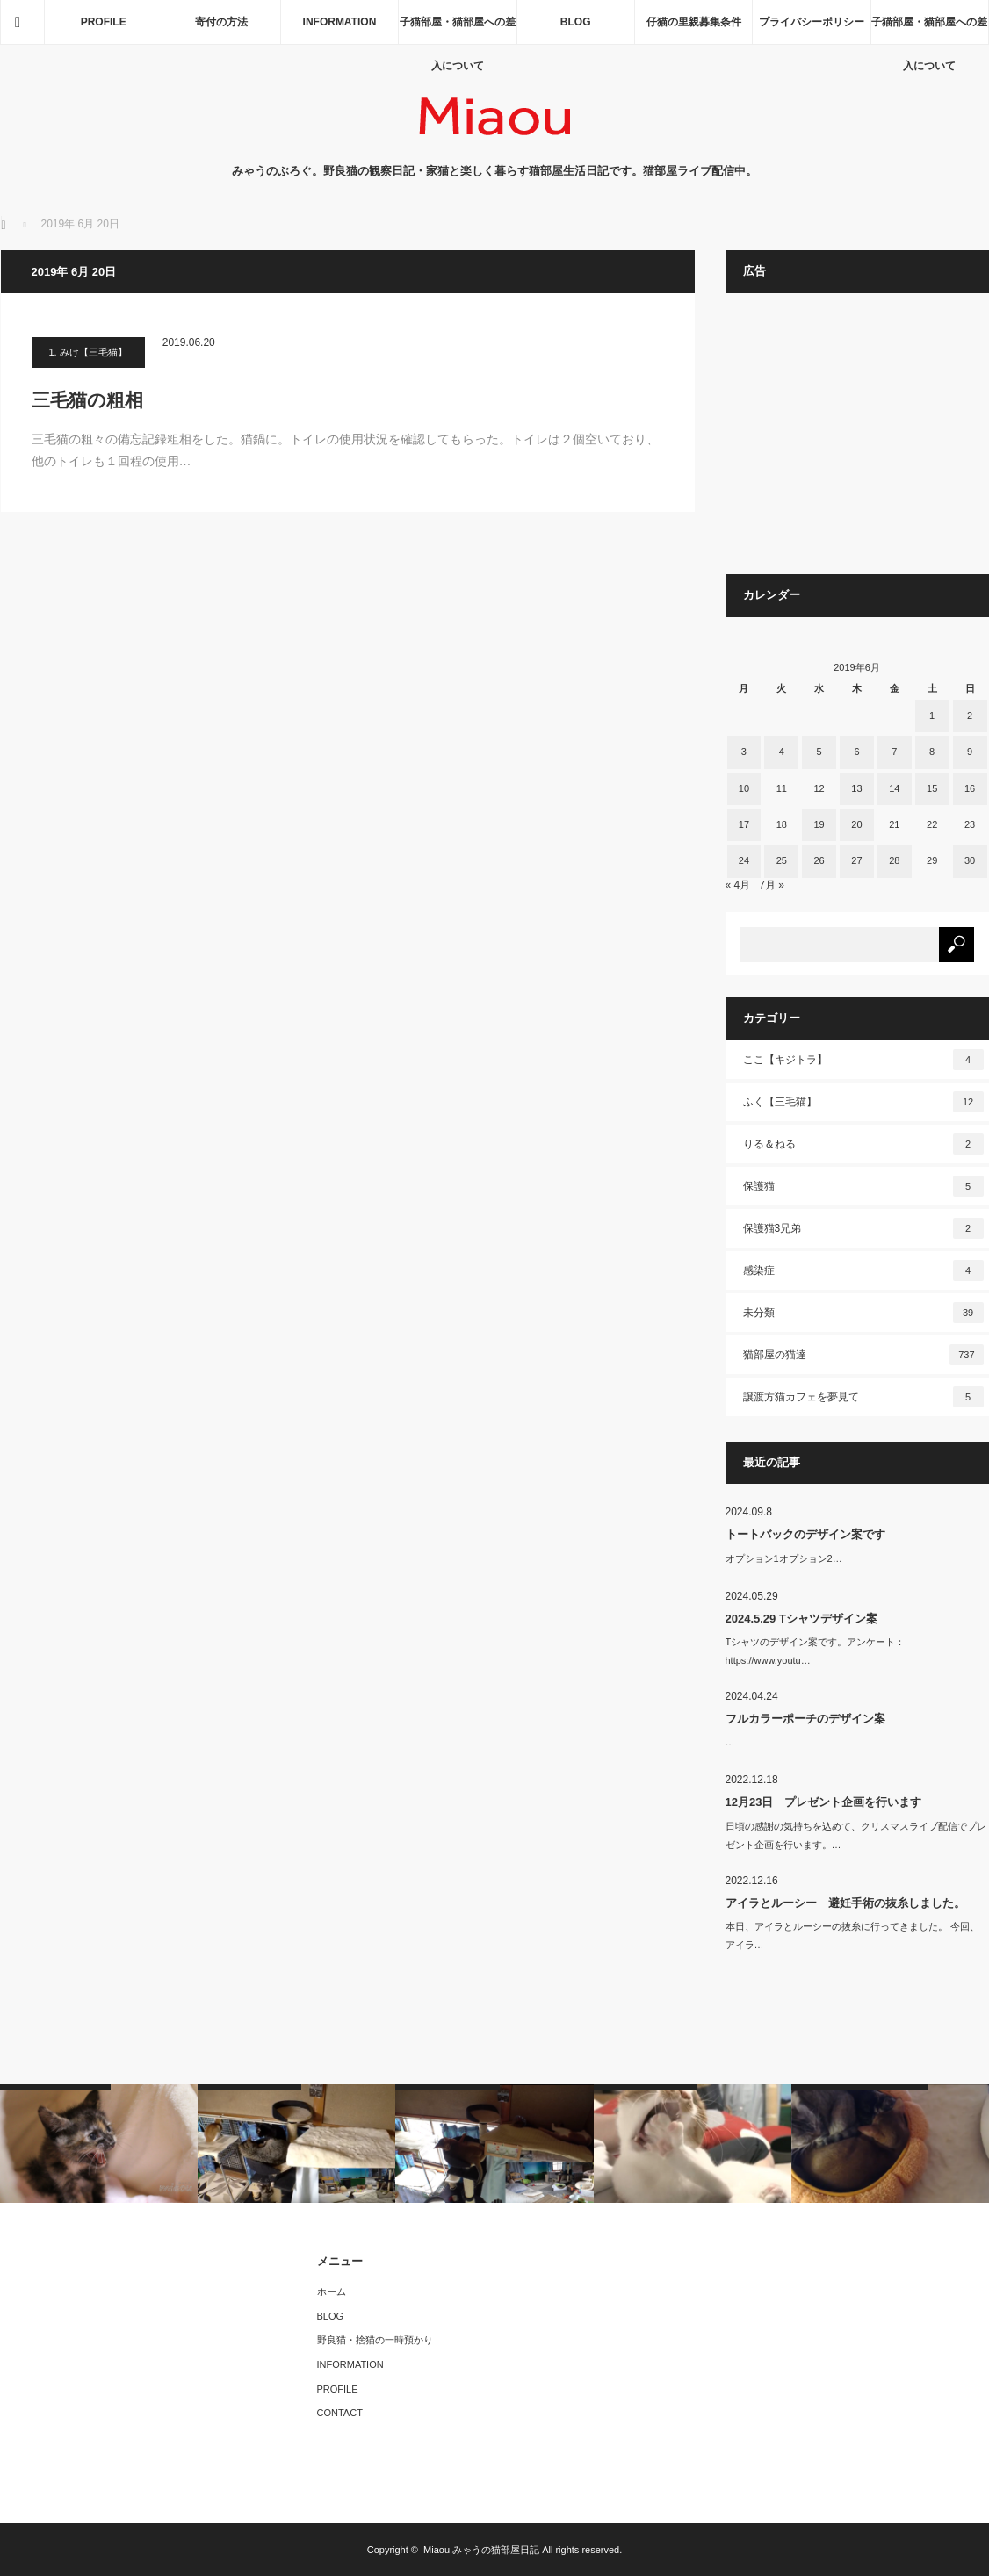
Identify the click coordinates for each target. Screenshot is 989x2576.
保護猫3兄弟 (863, 1228)
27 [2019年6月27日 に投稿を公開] (856, 860)
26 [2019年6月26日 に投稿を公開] (818, 860)
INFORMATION (340, 22)
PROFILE (103, 22)
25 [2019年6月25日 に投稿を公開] (781, 860)
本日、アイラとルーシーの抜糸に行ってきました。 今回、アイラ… (852, 1935)
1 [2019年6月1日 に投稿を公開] (932, 715)
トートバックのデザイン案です (805, 1534)
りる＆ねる (863, 1144)
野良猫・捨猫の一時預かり (375, 2340)
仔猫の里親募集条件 (693, 22)
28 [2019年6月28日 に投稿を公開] (894, 860)
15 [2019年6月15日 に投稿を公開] (932, 788)
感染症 (863, 1270)
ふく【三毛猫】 (863, 1101)
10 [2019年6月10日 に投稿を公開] (744, 788)
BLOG (575, 22)
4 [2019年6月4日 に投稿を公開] (781, 751)
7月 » (771, 885)
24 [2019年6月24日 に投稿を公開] (744, 860)
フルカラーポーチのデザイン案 (805, 1718)
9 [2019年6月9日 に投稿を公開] (969, 751)
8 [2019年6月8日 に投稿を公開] (932, 751)
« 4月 (738, 885)
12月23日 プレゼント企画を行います (824, 1802)
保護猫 (863, 1186)
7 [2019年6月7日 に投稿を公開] (894, 751)
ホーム (331, 2291)
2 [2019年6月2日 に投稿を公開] (969, 715)
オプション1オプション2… (784, 1558)
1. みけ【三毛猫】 (88, 352)
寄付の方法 (221, 22)
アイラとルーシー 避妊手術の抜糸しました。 (845, 1903)
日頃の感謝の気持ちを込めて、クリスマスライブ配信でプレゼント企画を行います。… (856, 1835)
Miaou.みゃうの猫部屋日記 (481, 2549)
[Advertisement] (857, 442)
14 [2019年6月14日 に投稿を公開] (894, 788)
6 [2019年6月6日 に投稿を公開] (856, 751)
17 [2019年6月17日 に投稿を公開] (744, 824)
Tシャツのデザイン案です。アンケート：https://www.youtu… (816, 1651)
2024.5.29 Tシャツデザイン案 (801, 1618)
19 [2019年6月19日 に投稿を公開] (818, 824)
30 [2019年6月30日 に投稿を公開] (969, 860)
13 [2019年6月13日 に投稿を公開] (856, 788)
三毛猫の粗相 (97, 400)
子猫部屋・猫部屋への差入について (458, 30)
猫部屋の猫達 (863, 1354)
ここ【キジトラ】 (863, 1059)
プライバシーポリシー (811, 22)
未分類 (863, 1312)
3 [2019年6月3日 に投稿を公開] (744, 751)
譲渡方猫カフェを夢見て (863, 1396)
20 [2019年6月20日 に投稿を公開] (856, 824)
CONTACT (340, 2412)
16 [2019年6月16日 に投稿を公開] (969, 788)
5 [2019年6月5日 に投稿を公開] (819, 751)
